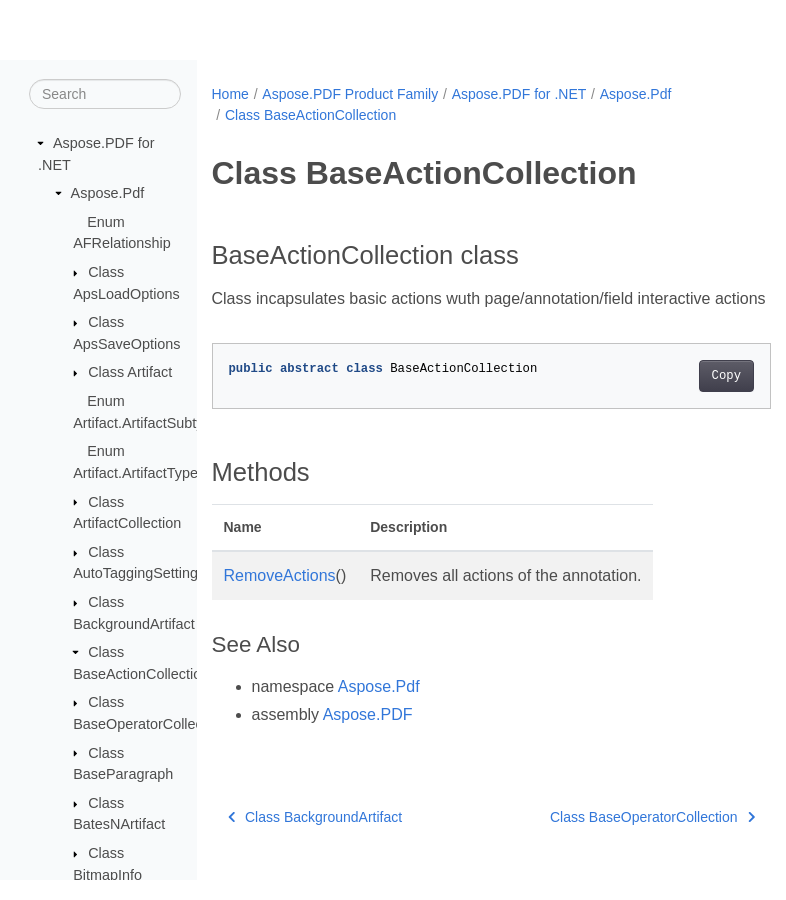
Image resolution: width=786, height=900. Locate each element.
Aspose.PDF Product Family (350, 94)
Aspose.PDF (368, 738)
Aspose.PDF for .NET (519, 94)
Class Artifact (130, 373)
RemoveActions (280, 599)
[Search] (105, 95)
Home (230, 94)
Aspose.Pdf (108, 194)
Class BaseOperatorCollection (612, 841)
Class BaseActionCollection (310, 115)
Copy (686, 400)
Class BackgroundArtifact (315, 841)
